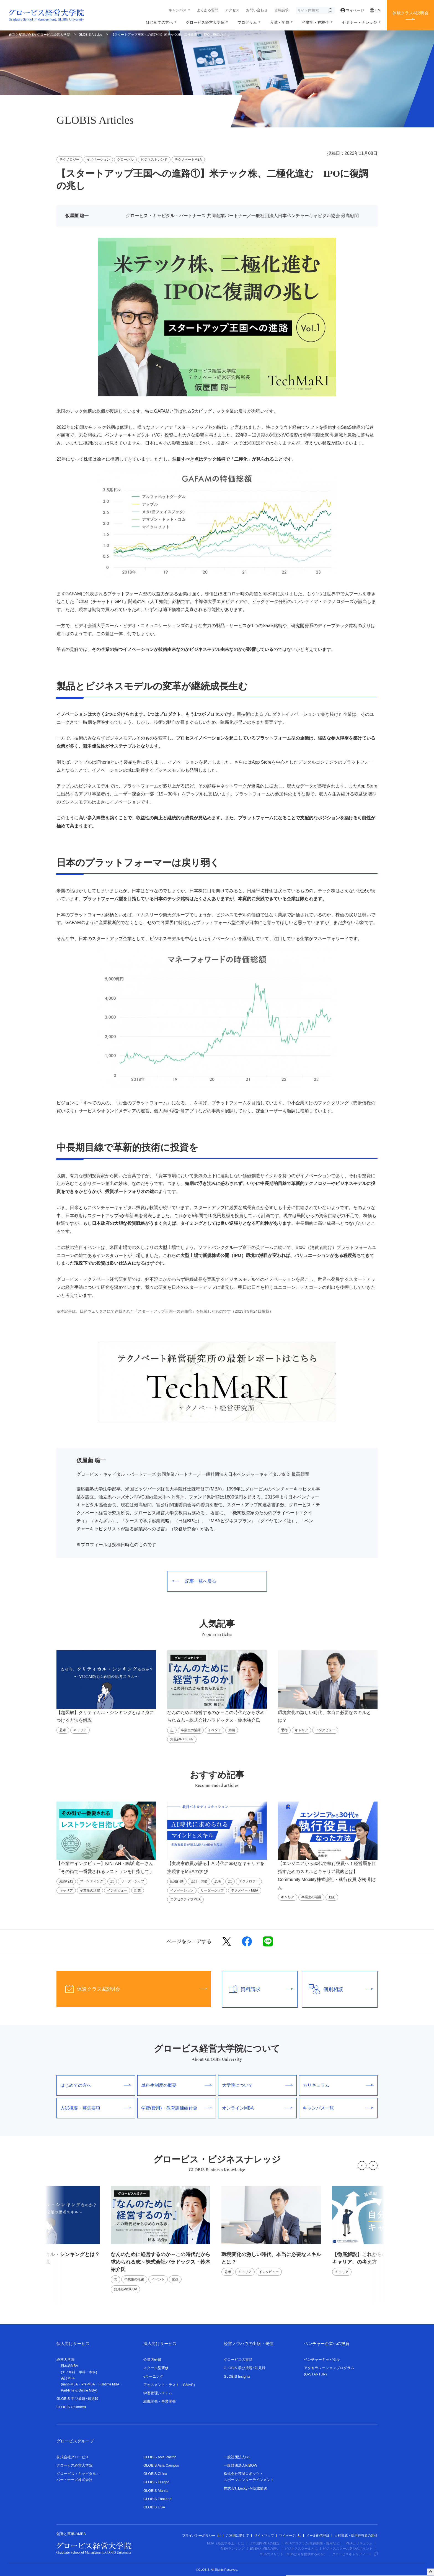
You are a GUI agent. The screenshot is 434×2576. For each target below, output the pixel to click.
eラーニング (153, 2376)
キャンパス (178, 10)
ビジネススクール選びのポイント (348, 2549)
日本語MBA (69, 2366)
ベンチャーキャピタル (322, 2359)
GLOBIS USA (154, 2507)
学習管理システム (157, 2393)
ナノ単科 (68, 2372)
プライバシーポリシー (201, 2535)
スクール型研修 (156, 2368)
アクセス (232, 10)
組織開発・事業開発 (159, 2401)
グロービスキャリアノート (355, 2554)
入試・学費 (279, 22)
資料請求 (281, 10)
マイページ (352, 10)
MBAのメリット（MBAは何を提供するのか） (293, 2554)
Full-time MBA (109, 2384)
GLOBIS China (155, 2474)
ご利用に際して (237, 2535)
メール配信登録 (317, 2535)
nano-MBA (70, 2384)
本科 (92, 2372)
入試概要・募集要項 (95, 2108)
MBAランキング (233, 2549)
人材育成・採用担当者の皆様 (356, 2535)
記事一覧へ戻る (194, 1581)
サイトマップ (264, 2535)
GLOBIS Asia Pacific (159, 2457)
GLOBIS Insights (237, 2376)
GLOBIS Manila (155, 2490)
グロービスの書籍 (238, 2359)
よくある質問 (207, 10)
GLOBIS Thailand (157, 2499)
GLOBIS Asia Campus (161, 2465)
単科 (82, 2372)
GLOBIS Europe (156, 2482)
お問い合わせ (257, 10)
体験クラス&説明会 (410, 13)
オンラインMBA (257, 2108)
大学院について (257, 2085)
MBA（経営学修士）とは (225, 2543)
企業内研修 (152, 2359)
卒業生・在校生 (315, 22)
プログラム (247, 22)
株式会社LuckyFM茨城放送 (245, 2488)
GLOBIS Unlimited (71, 2407)
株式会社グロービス (72, 2457)
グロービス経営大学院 (205, 22)
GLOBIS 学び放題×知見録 (77, 2399)
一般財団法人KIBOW (240, 2465)
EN (375, 10)
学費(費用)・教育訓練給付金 (176, 2108)
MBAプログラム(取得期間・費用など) (312, 2543)
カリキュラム (338, 2085)
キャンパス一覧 (338, 2108)
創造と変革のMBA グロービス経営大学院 (39, 35)
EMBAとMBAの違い (265, 2549)
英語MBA (68, 2378)
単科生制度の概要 (176, 2085)
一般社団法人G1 (237, 2457)
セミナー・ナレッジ (359, 22)
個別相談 (338, 1989)
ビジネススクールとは (301, 2549)
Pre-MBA (88, 2384)
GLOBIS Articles (90, 35)
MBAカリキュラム (359, 2543)
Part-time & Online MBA (78, 2390)
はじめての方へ (159, 22)
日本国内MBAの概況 (264, 2543)
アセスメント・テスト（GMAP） (170, 2385)
